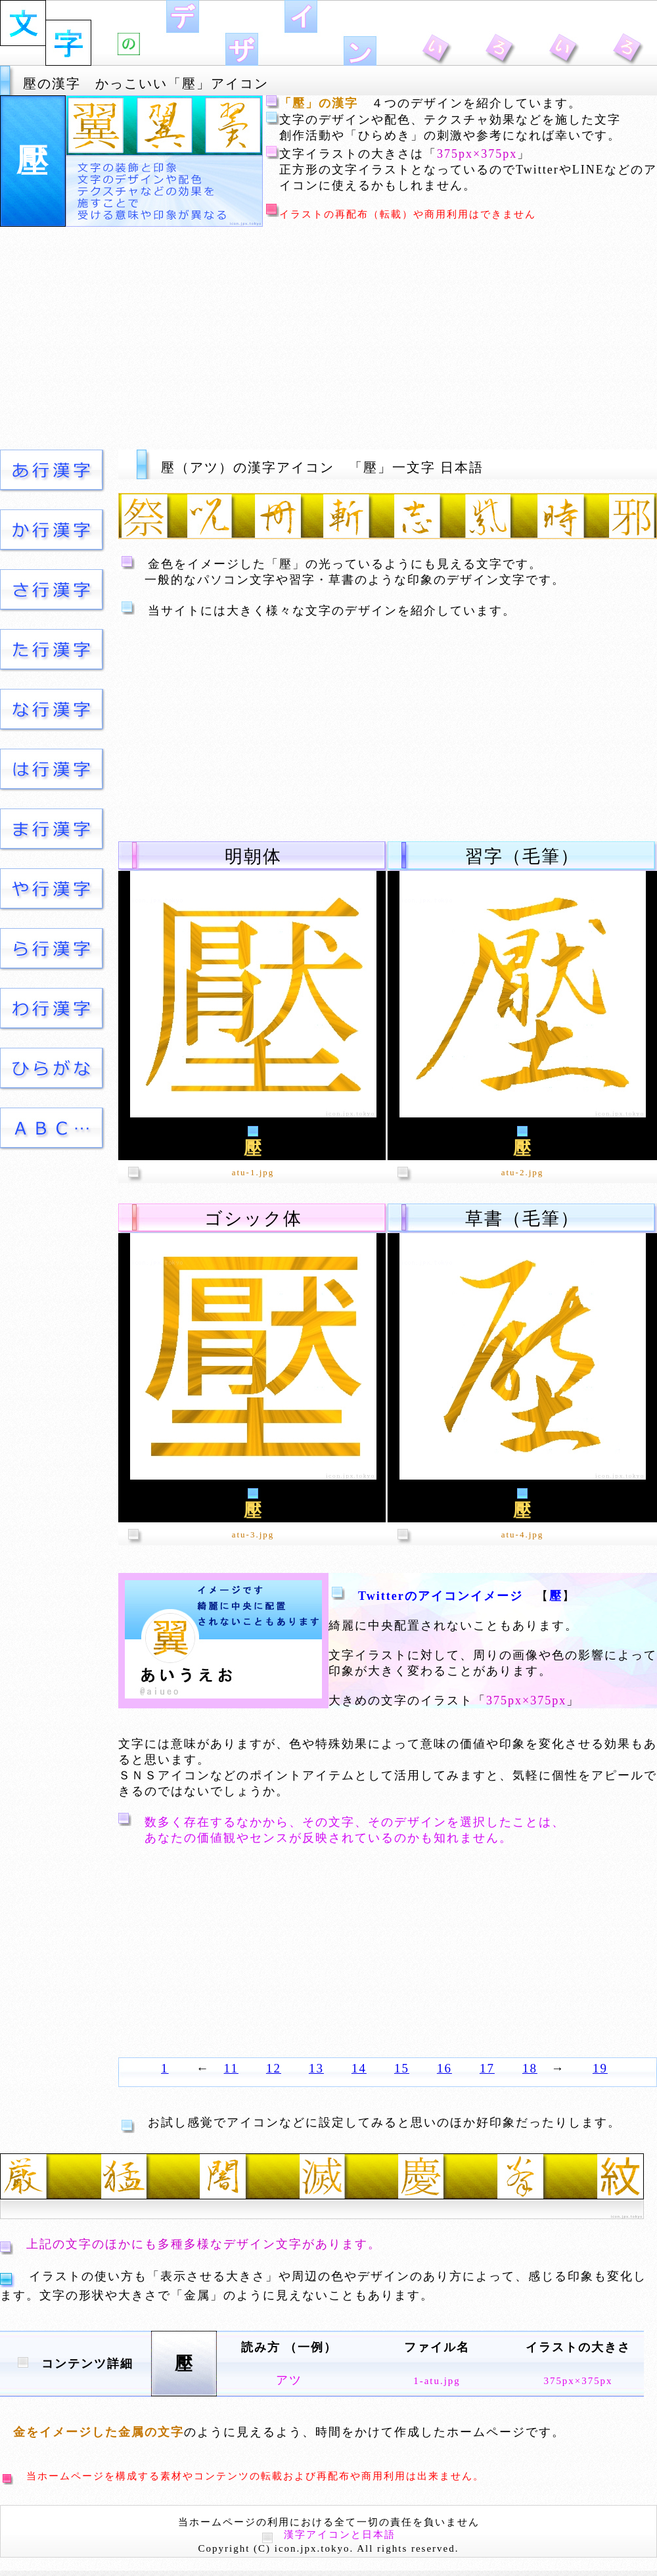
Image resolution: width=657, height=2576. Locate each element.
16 (444, 2068)
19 (600, 2068)
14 (359, 2068)
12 (273, 2068)
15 (401, 2068)
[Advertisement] (329, 337)
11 (231, 2068)
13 (316, 2068)
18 (529, 2068)
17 (487, 2068)
